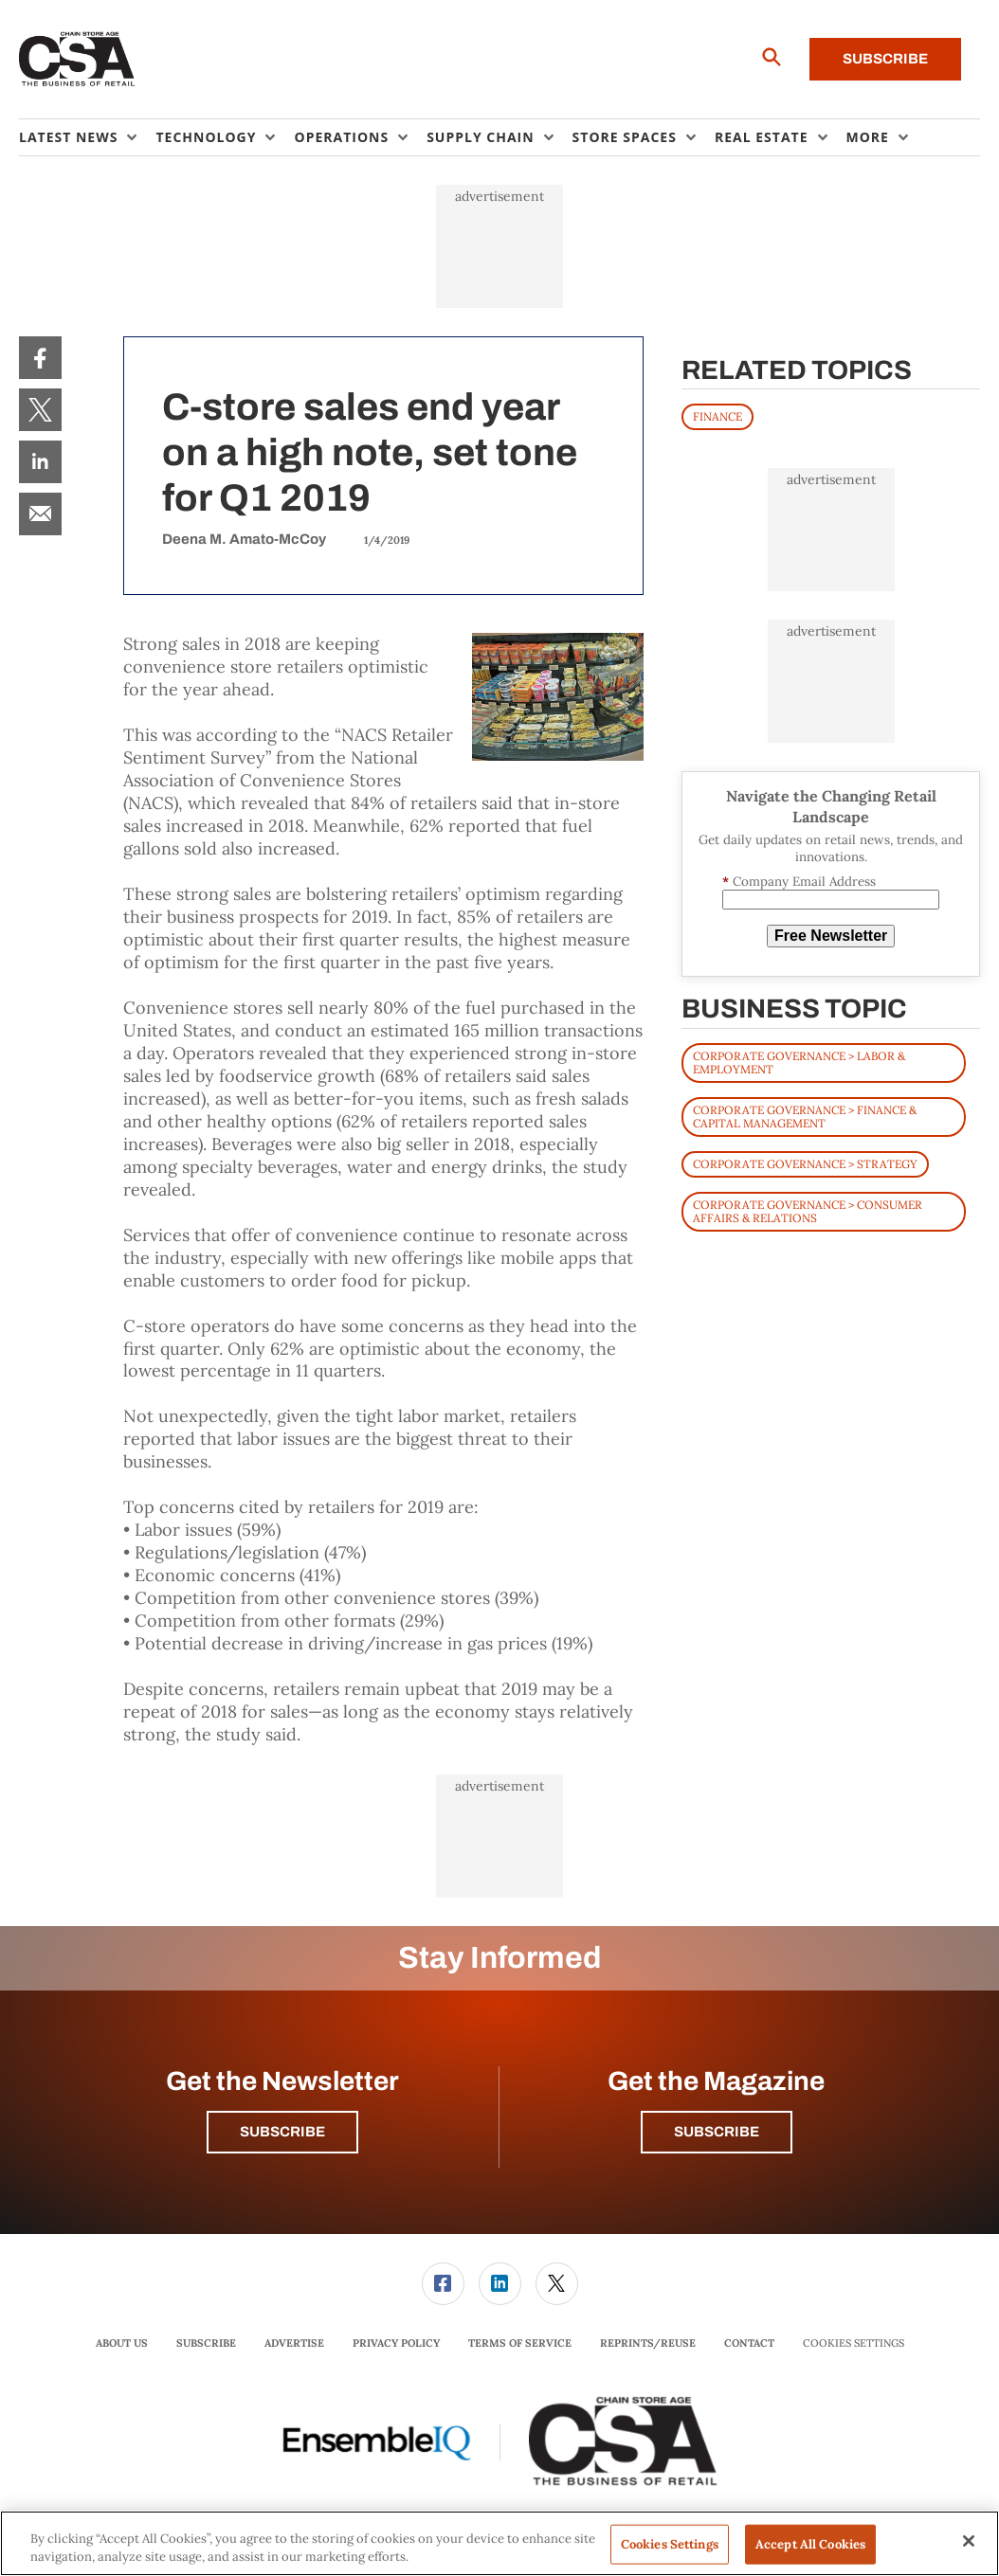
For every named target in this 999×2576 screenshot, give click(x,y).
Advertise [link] (294, 2343)
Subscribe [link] (206, 2343)
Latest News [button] (68, 137)
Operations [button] (341, 137)
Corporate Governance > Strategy (805, 1164)
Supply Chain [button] (480, 137)
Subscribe (885, 58)
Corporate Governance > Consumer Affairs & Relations (807, 1211)
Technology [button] (205, 137)
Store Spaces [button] (624, 137)
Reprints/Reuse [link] (648, 2343)
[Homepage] (77, 59)
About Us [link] (122, 2343)
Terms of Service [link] (520, 2343)
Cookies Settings (853, 2343)
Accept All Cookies (810, 2544)
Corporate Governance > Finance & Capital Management (805, 1116)
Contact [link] (749, 2343)
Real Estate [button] (761, 137)
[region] (499, 2543)
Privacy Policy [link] (396, 2343)
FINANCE (717, 416)
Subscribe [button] (282, 2131)
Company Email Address (799, 882)
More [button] (867, 137)
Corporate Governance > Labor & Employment (799, 1062)
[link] (40, 357)
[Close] (969, 2541)
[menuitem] (87, 137)
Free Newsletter (830, 936)
